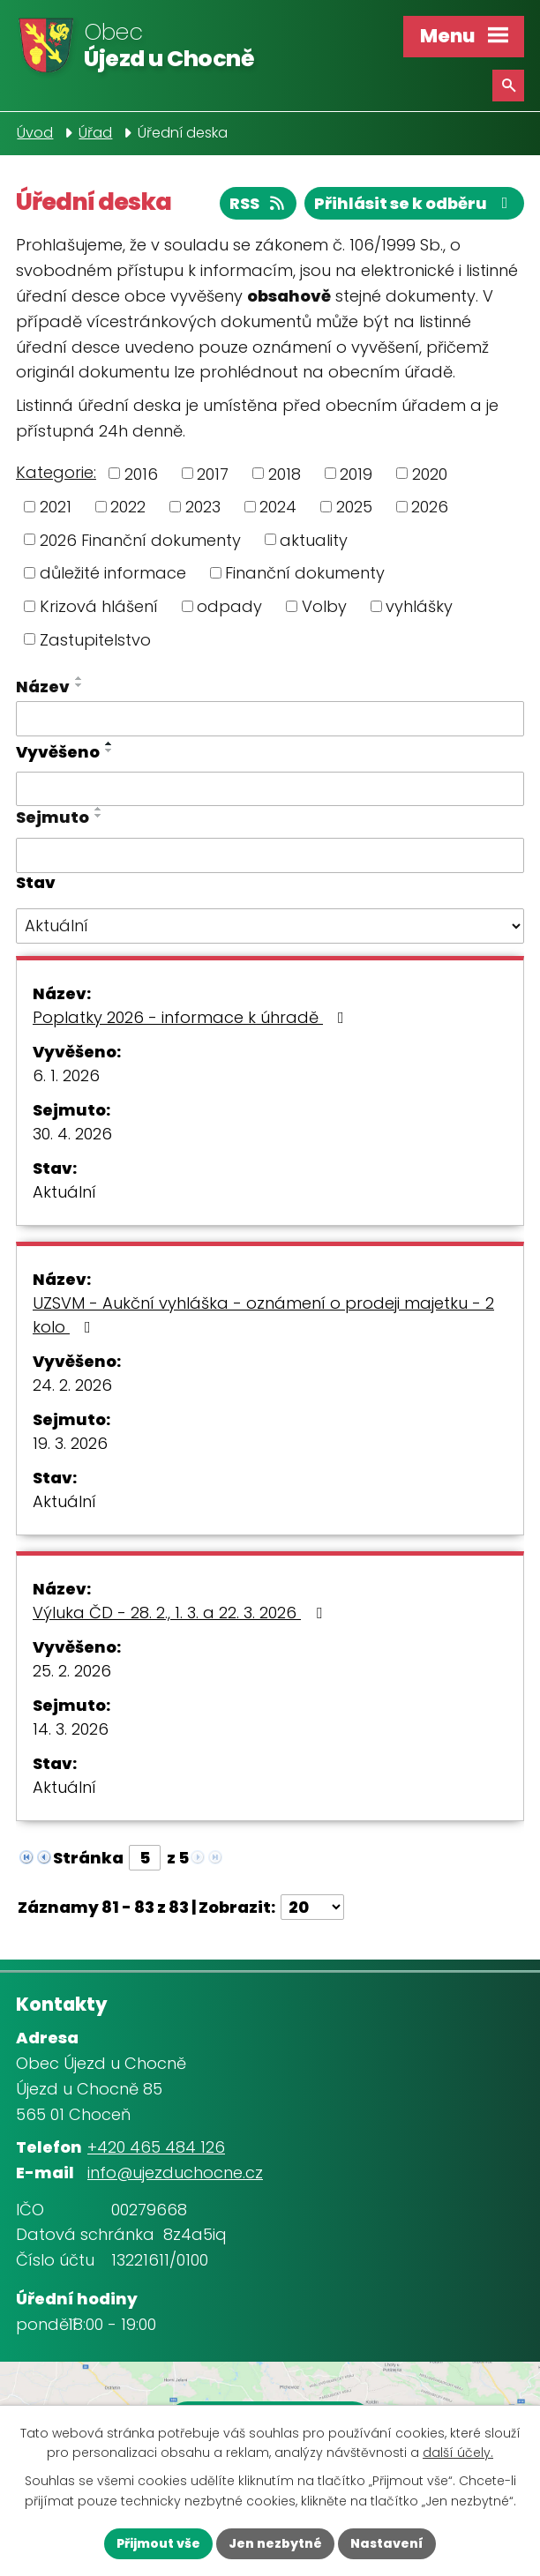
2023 (203, 507)
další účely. (458, 2453)
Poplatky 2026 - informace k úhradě (192, 1017)
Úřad (95, 133)
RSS (258, 203)
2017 (213, 473)
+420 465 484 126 (156, 2147)
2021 (55, 507)
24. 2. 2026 (72, 1385)
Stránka (88, 1858)
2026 (429, 507)
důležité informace (113, 573)
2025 (354, 507)
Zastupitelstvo (95, 639)
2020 (429, 473)
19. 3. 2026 (70, 1443)
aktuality (314, 539)
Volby (324, 606)
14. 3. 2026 (71, 1729)
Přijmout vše (158, 2543)
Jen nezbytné (275, 2543)
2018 (284, 473)
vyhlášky (419, 606)
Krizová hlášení (99, 606)
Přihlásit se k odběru (414, 203)
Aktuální (64, 1192)
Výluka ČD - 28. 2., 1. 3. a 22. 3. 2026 (181, 1613)
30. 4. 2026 (72, 1134)
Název (43, 687)
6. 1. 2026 (66, 1075)
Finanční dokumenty (305, 573)
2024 (277, 507)
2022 (128, 507)
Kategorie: (56, 472)
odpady (229, 606)
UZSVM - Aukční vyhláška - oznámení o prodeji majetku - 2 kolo (263, 1315)
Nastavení (387, 2543)
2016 (141, 473)
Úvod (35, 133)
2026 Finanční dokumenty (140, 539)
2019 (356, 473)
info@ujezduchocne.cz (175, 2173)
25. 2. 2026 (72, 1671)
